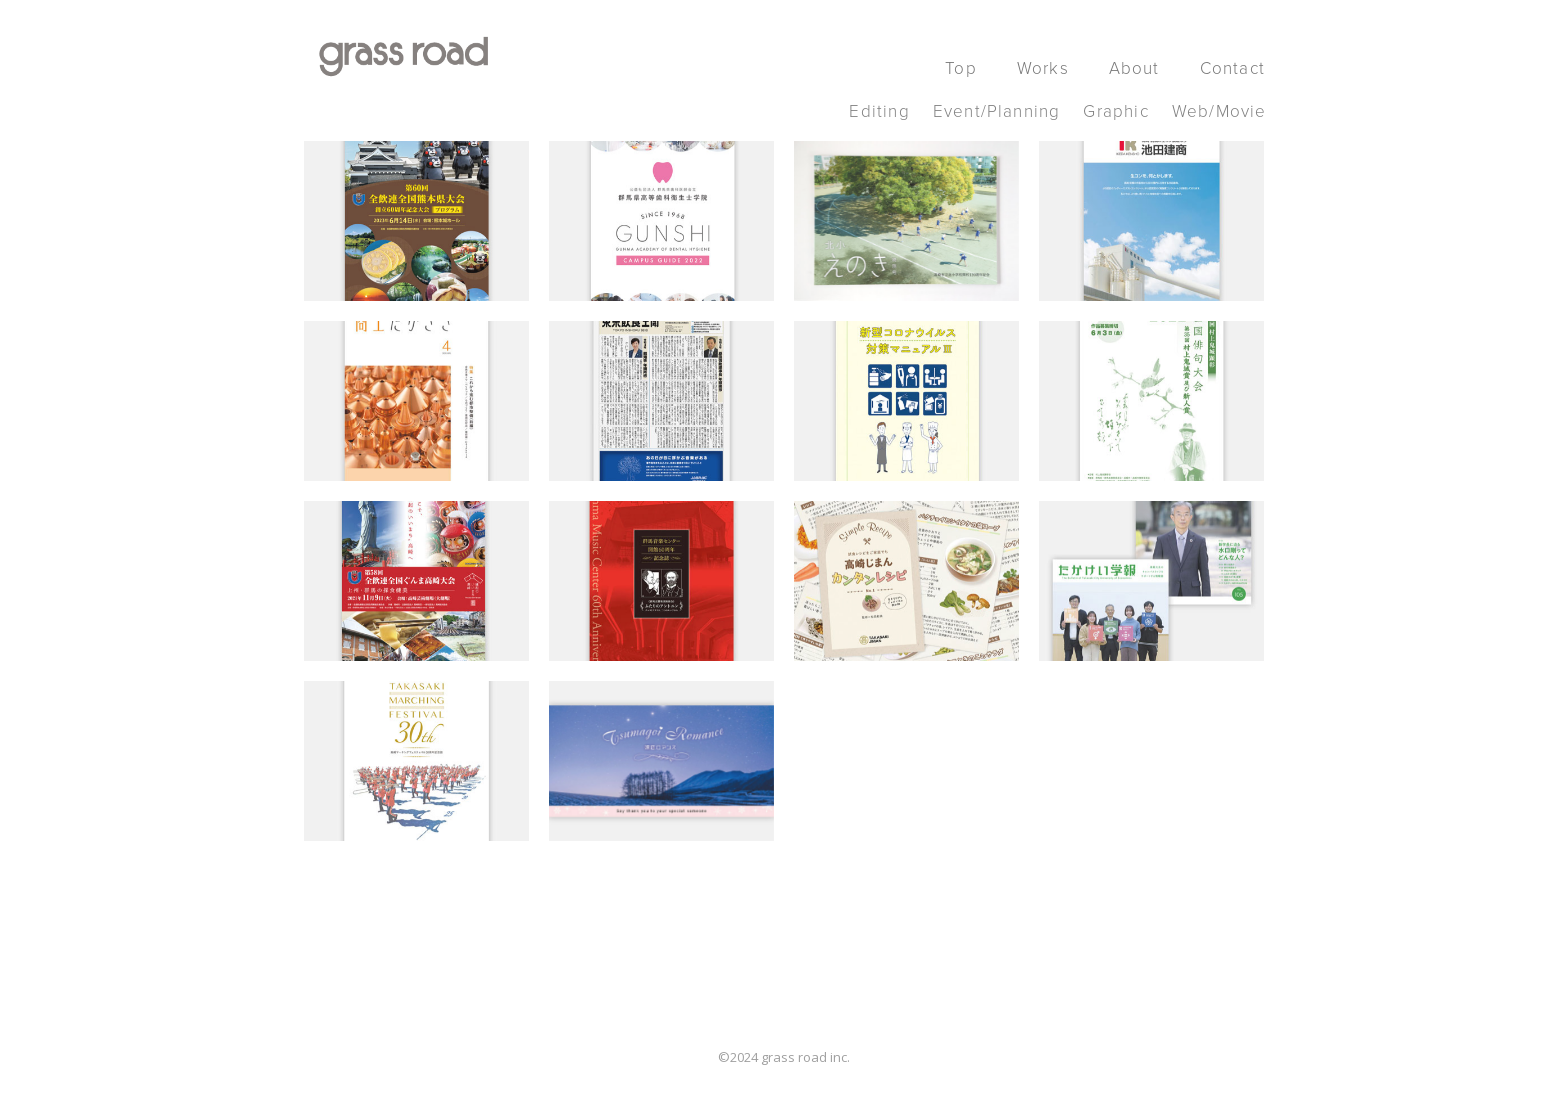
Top (961, 68)
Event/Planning (997, 111)
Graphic (1115, 111)
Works (1043, 68)
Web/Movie (1219, 111)
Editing (879, 111)
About (1134, 68)
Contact (1232, 68)
